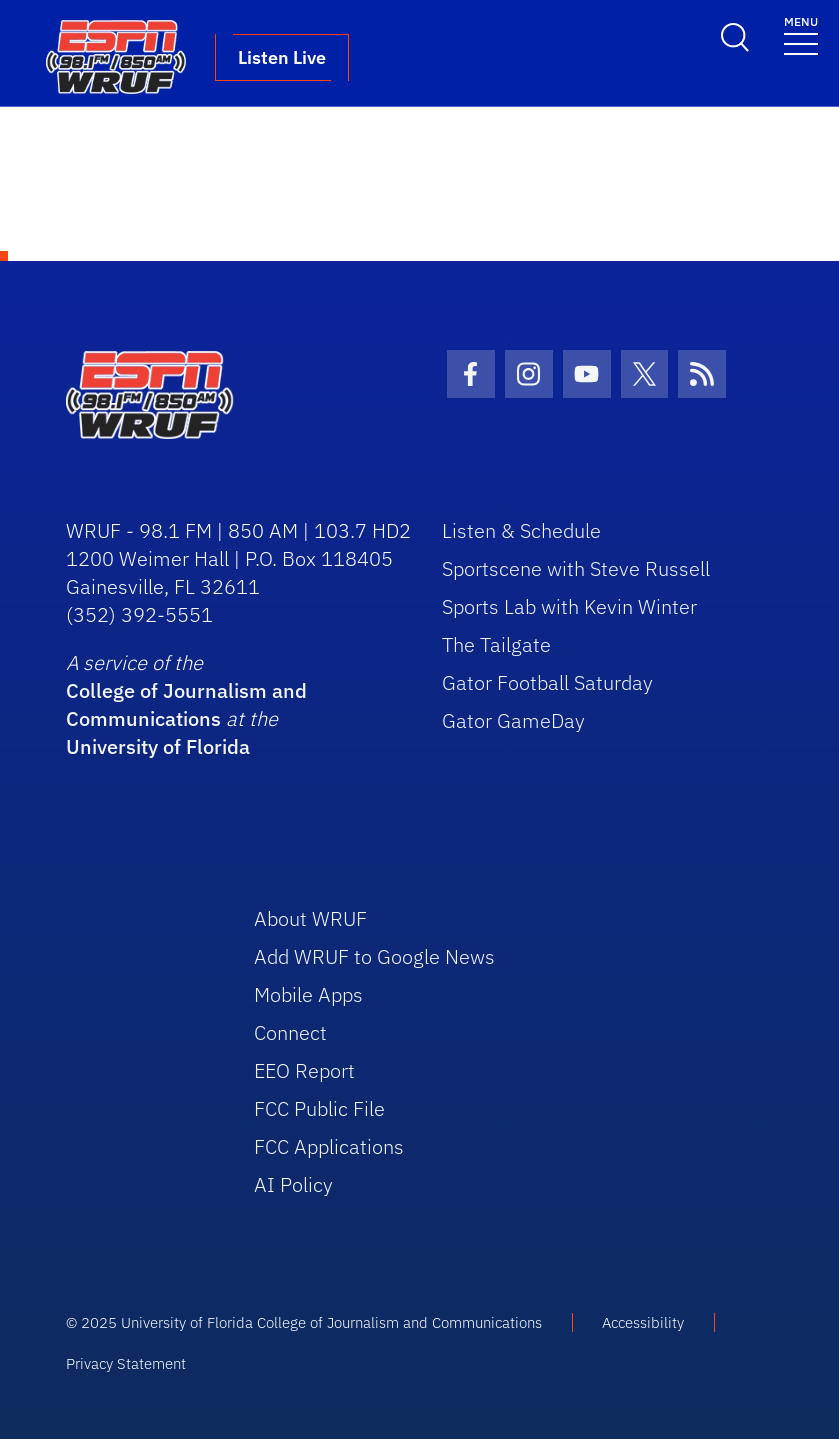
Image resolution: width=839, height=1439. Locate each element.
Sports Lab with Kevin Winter (569, 606)
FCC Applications (329, 1146)
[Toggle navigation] (801, 34)
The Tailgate (496, 644)
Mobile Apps (308, 994)
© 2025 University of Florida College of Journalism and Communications (304, 1322)
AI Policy (293, 1184)
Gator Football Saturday (547, 682)
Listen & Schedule (521, 530)
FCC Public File (319, 1108)
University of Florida (158, 746)
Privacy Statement (126, 1363)
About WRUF (310, 918)
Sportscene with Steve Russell (576, 568)
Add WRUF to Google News (374, 956)
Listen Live (282, 57)
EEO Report (304, 1070)
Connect (290, 1032)
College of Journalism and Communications (186, 704)
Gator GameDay (513, 720)
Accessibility (643, 1322)
